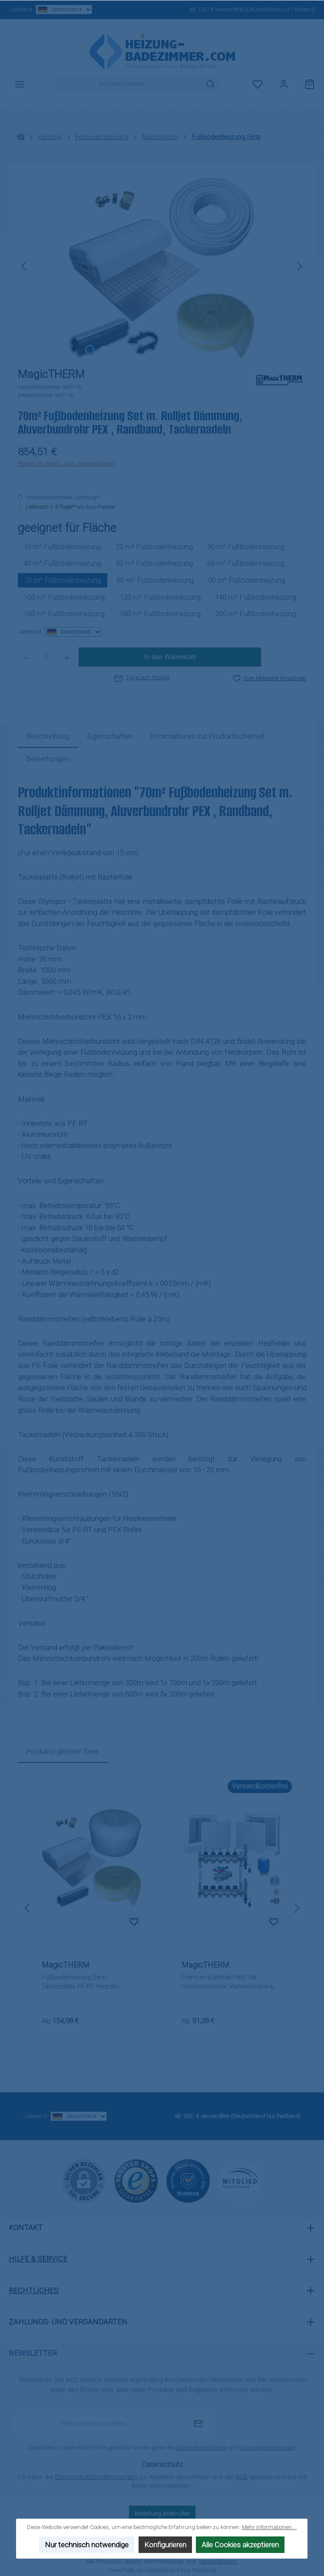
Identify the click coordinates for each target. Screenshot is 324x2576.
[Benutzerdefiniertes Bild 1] (136, 2181)
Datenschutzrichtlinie (201, 2447)
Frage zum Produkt (142, 677)
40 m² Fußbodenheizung (62, 563)
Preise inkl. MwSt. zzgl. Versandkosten (66, 463)
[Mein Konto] (283, 84)
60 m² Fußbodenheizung (245, 563)
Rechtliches (34, 2290)
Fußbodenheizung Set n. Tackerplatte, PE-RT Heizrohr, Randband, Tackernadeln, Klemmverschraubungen (81, 1982)
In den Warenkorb (170, 657)
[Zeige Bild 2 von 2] (103, 349)
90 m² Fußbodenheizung (246, 580)
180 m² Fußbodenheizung (160, 613)
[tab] (47, 736)
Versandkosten (218, 2561)
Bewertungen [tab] (47, 758)
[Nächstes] (299, 266)
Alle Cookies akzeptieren (240, 2544)
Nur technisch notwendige (87, 2544)
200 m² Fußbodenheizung (255, 613)
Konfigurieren (165, 2544)
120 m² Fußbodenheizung (160, 597)
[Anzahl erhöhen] (67, 657)
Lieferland (50, 9)
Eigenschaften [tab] (110, 736)
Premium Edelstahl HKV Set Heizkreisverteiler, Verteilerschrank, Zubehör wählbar (228, 1982)
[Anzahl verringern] (26, 657)
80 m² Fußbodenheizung (155, 580)
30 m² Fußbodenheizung (245, 546)
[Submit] (198, 2424)
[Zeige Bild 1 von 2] (89, 349)
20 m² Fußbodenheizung (154, 546)
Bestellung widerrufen (162, 2513)
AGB (241, 2477)
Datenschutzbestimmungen (96, 2477)
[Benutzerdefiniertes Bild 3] (240, 2181)
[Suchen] (211, 84)
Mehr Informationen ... (269, 2527)
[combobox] (124, 84)
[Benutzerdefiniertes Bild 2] (188, 2181)
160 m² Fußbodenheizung (64, 613)
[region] (162, 266)
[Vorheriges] (24, 266)
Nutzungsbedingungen (266, 2447)
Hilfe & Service (38, 2258)
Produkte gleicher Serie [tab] (62, 1751)
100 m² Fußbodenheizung (64, 597)
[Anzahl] (47, 657)
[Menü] (19, 84)
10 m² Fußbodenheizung (62, 546)
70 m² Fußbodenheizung (62, 580)
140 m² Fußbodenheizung (255, 597)
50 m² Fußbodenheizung (154, 563)
